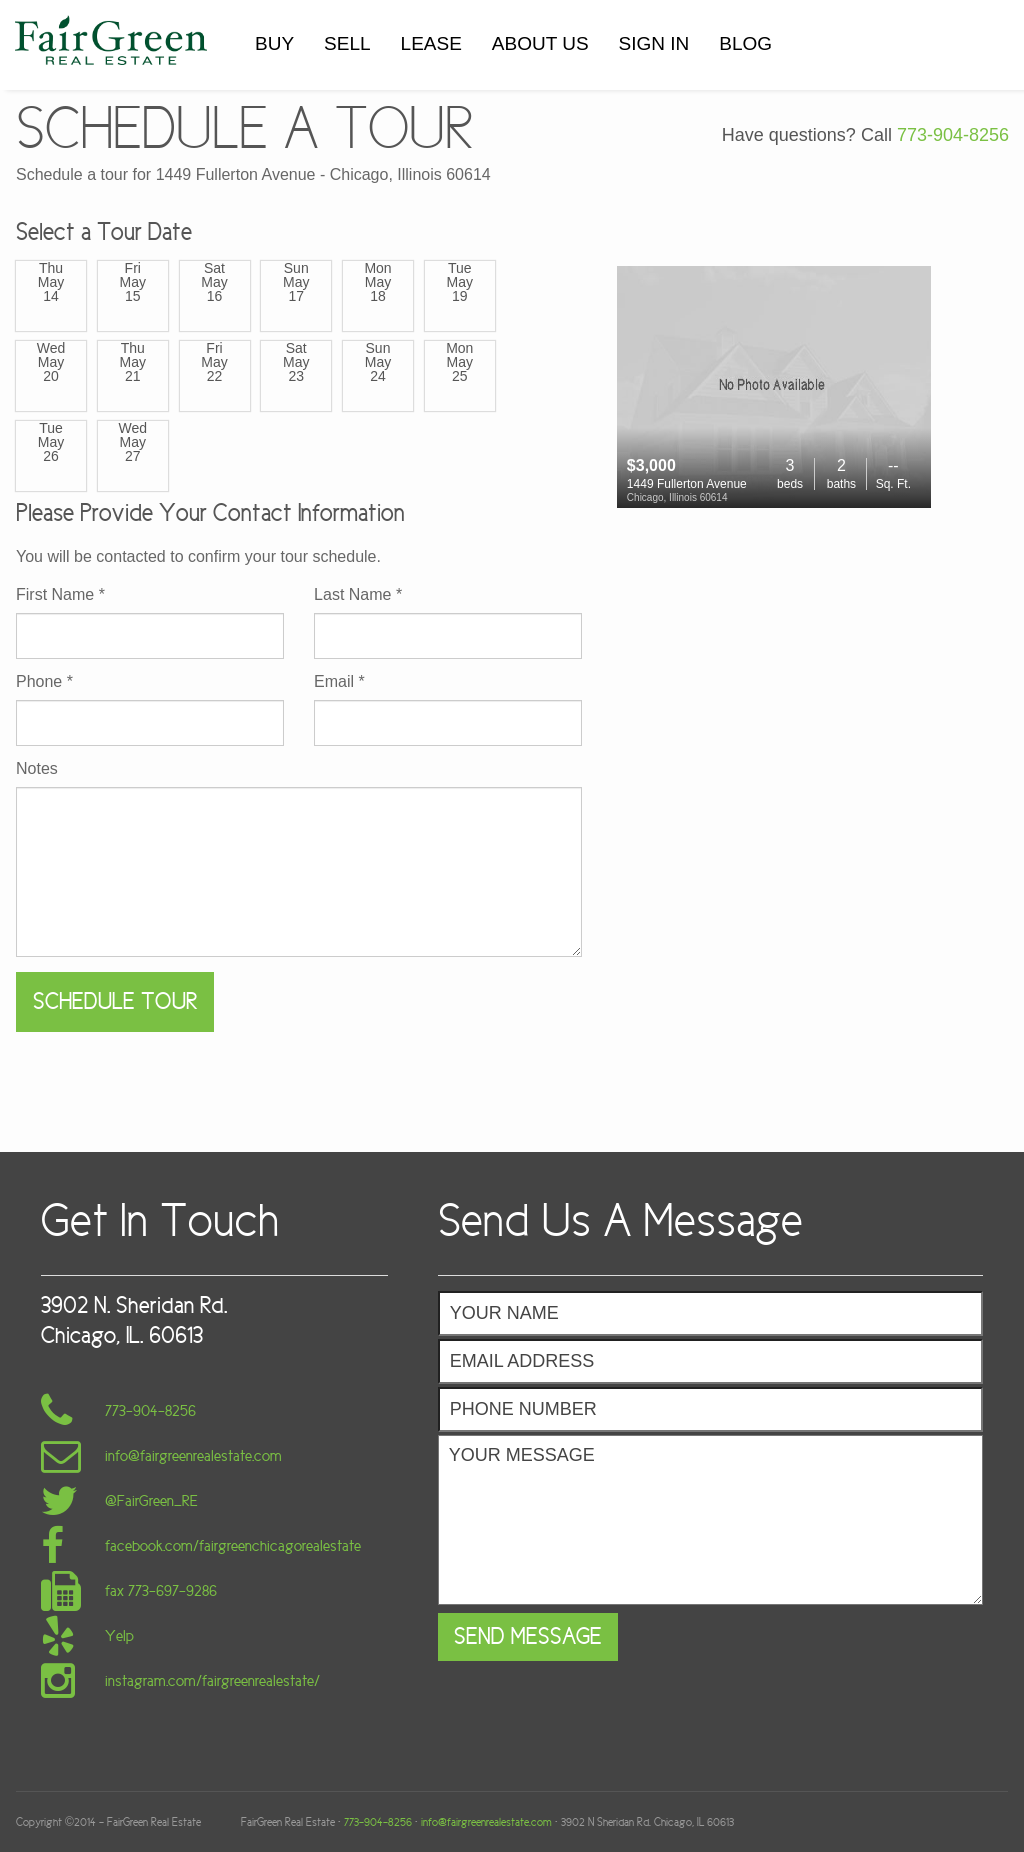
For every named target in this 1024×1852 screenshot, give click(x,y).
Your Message (710, 1520)
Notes (37, 769)
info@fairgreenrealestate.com (486, 1822)
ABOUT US (540, 43)
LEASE (431, 43)
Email (339, 682)
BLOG (745, 43)
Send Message (528, 1636)
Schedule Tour (115, 1001)
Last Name (358, 595)
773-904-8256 (953, 135)
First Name (60, 595)
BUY (274, 43)
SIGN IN (654, 43)
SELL (347, 43)
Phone (44, 682)
